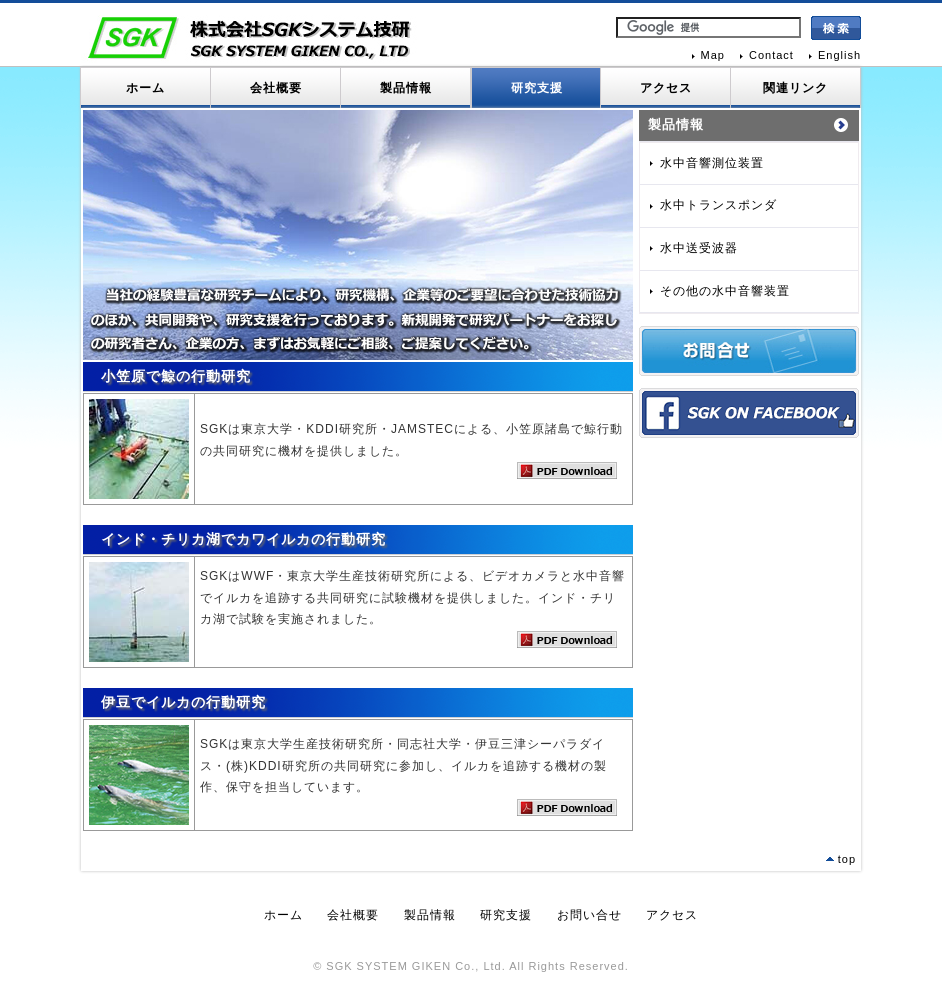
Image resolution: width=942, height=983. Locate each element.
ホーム (145, 88)
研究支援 (537, 88)
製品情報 (406, 88)
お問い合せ (589, 915)
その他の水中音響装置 (725, 291)
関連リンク (795, 88)
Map (713, 55)
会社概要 (276, 88)
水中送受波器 (699, 248)
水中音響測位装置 (712, 163)
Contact (771, 55)
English (839, 55)
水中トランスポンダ (718, 205)
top (847, 859)
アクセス (666, 88)
